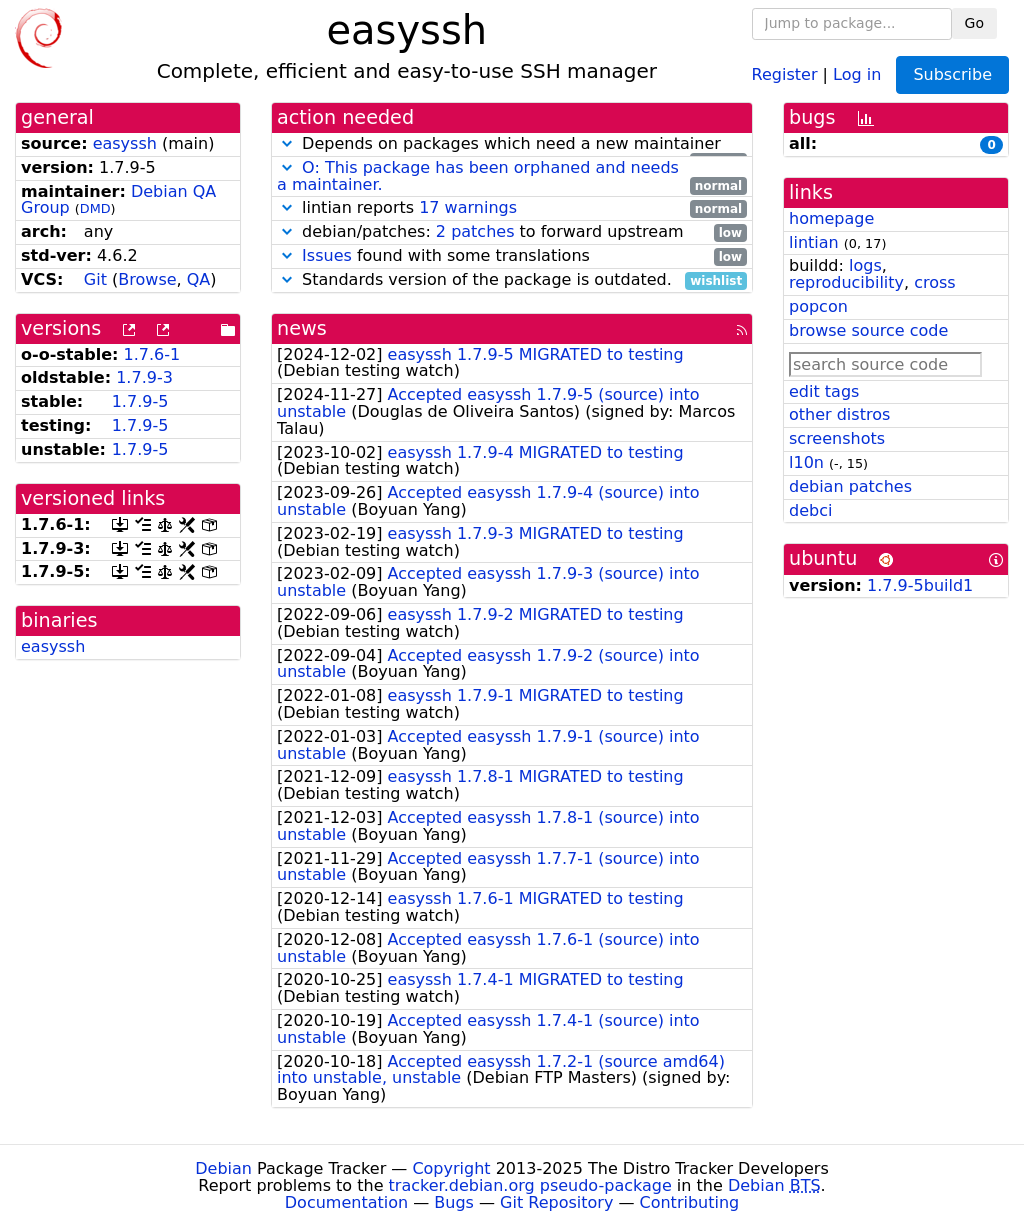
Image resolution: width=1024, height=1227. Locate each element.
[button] (287, 143)
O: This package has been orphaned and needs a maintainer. (478, 176)
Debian (223, 1168)
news (302, 328)
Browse (147, 279)
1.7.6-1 (152, 354)
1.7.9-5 (140, 401)
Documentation (346, 1202)
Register (785, 73)
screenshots (837, 438)
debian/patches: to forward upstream (512, 232)
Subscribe (952, 74)
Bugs (454, 1202)
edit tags (824, 391)
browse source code (868, 330)
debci (810, 510)
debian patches (850, 486)
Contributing (690, 1202)
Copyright (451, 1168)
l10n (806, 462)
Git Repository (556, 1202)
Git (95, 279)
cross (934, 282)
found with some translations (512, 256)
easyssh (125, 143)
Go (974, 23)
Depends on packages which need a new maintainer (512, 144)
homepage (831, 218)
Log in (857, 73)
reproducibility (846, 282)
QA (199, 279)
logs (865, 265)
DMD (95, 208)
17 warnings (468, 207)
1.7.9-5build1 (920, 585)
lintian (814, 242)
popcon (818, 306)
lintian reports (512, 208)
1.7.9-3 (144, 377)
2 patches (475, 231)
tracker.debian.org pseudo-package (530, 1185)
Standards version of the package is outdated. (512, 280)
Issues (327, 255)
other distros (839, 414)
